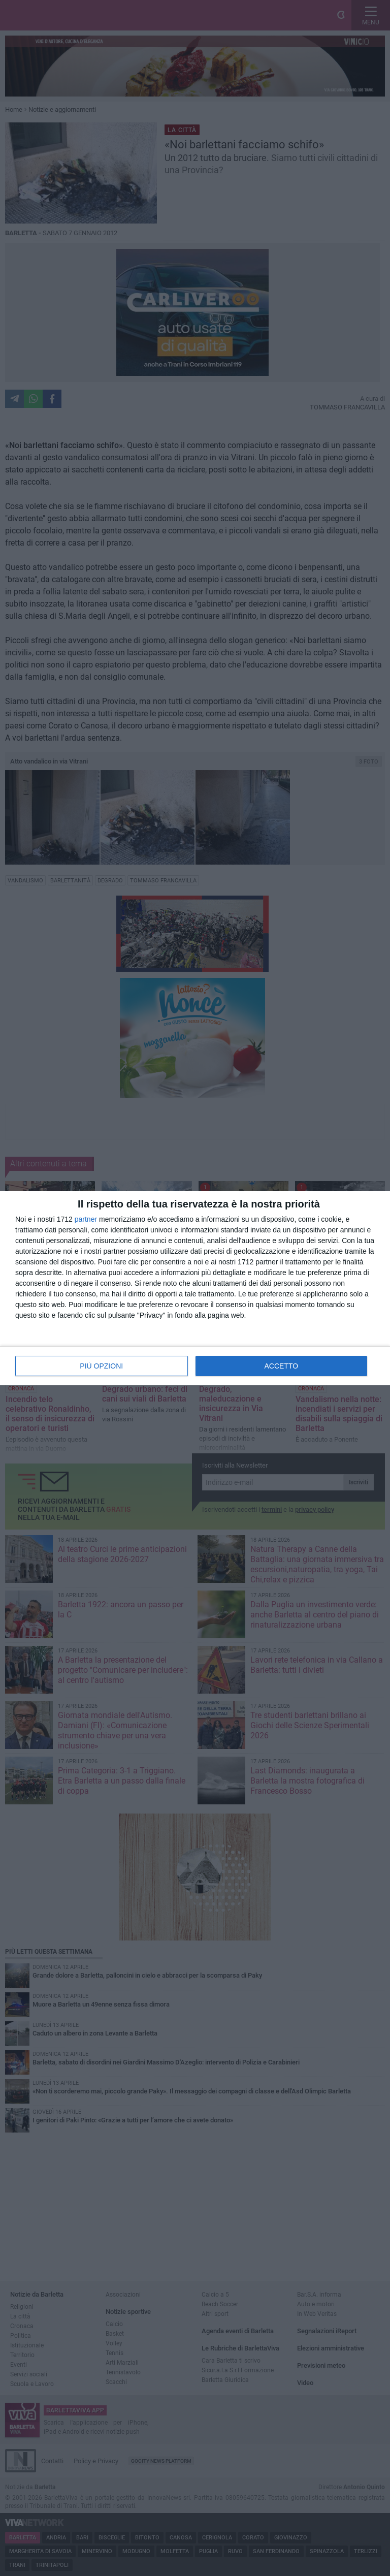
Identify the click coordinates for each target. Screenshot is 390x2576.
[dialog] (195, 1288)
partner (86, 1219)
